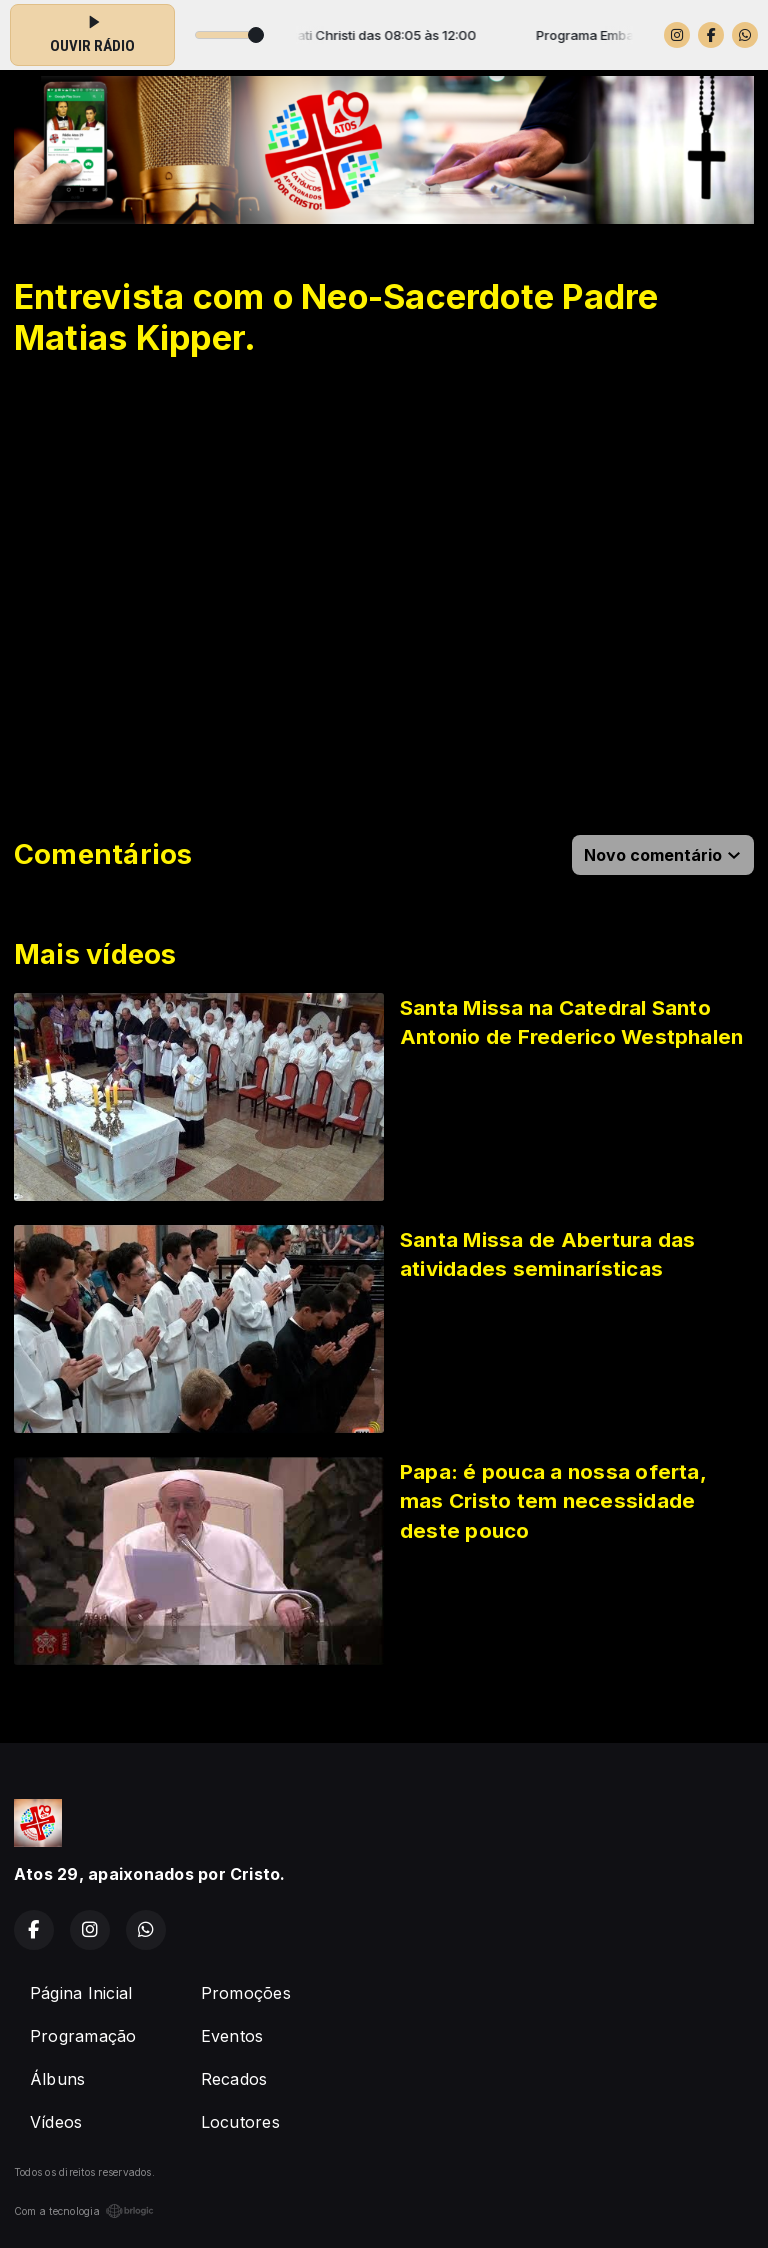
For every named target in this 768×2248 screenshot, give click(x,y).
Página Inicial (81, 1993)
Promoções (246, 1993)
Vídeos (56, 2122)
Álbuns (57, 2079)
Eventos (232, 2036)
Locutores (240, 2122)
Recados (234, 2079)
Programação (83, 2036)
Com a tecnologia (84, 2211)
